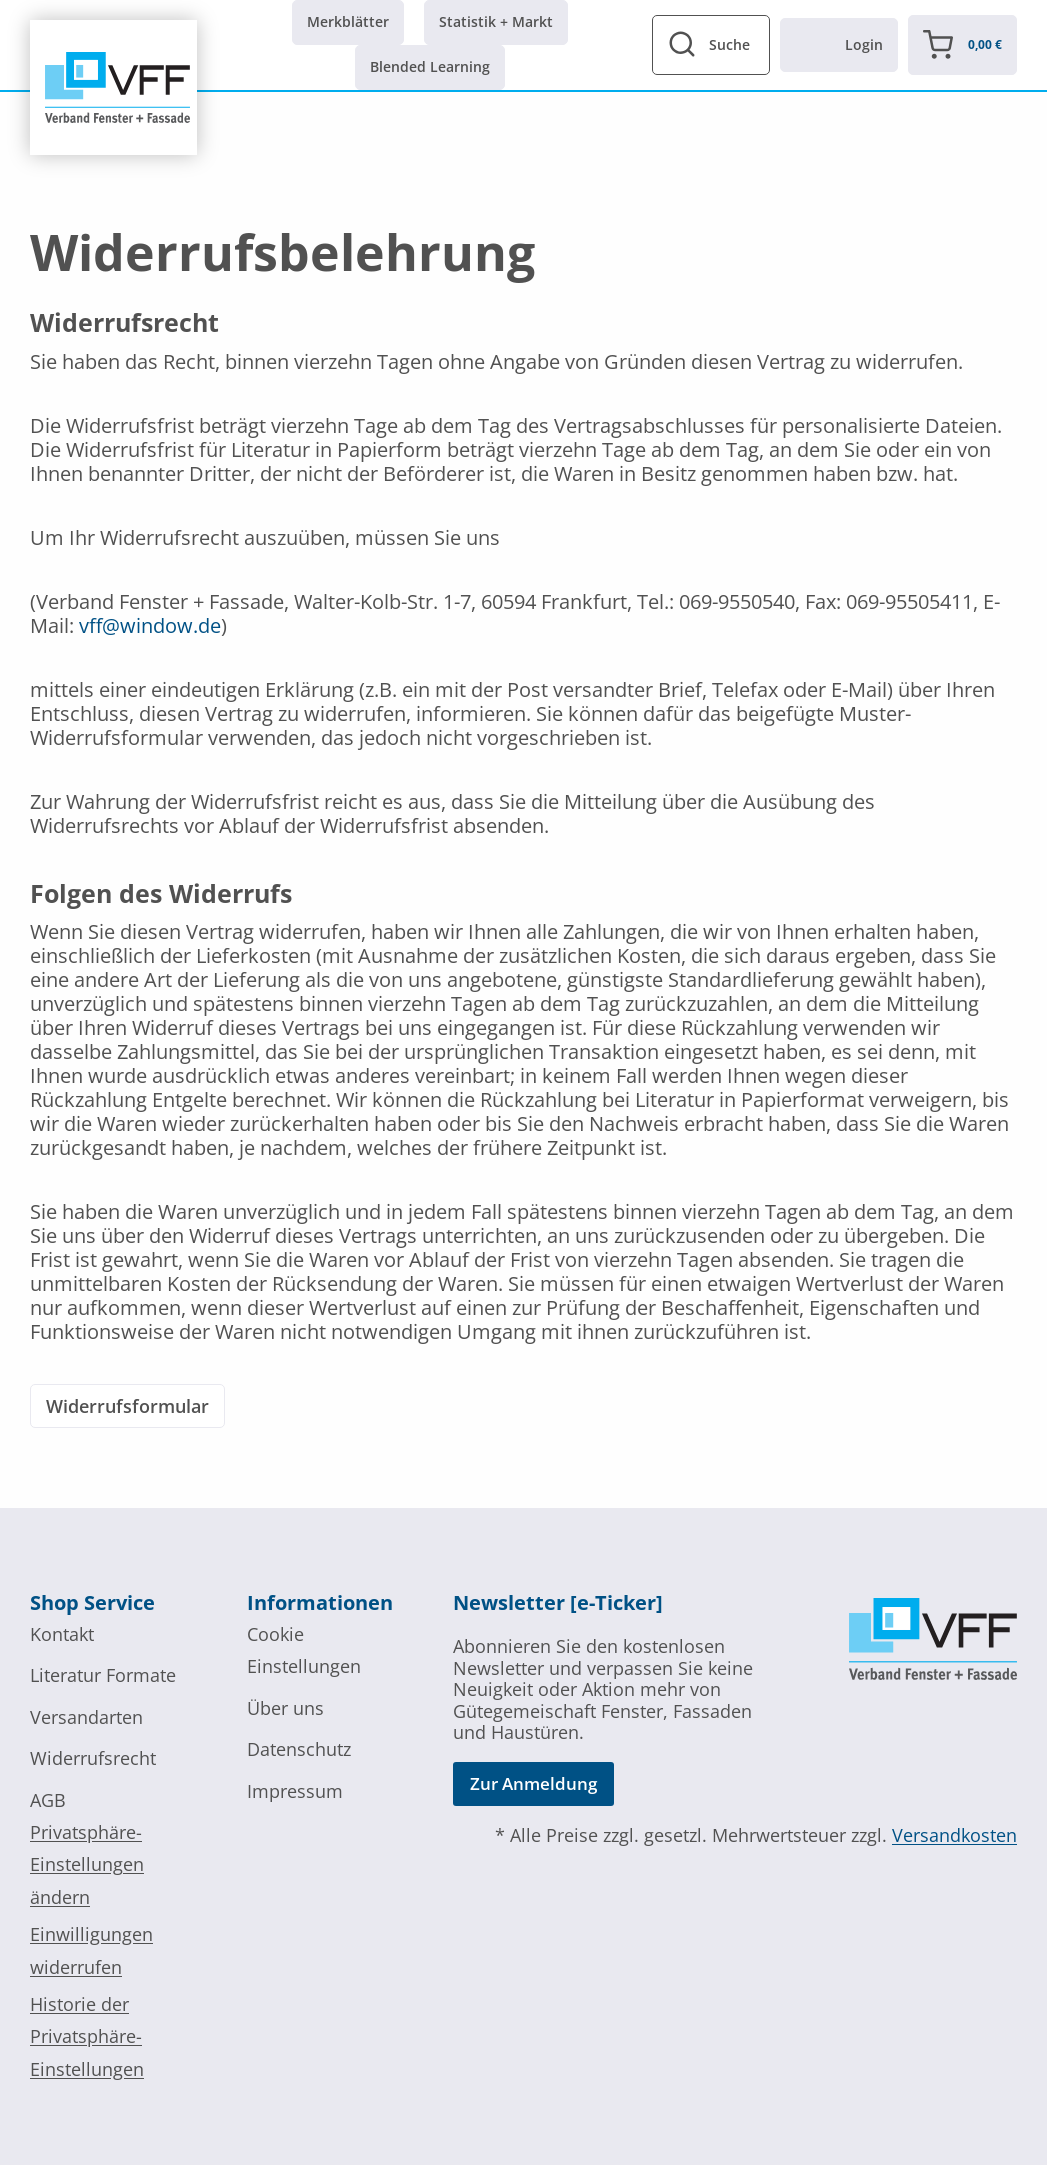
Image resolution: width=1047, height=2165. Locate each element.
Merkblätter (348, 21)
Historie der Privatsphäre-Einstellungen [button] (87, 2036)
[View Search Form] (711, 45)
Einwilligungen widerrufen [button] (91, 1950)
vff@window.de (150, 625)
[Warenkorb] (962, 45)
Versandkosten (954, 1835)
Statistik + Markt (496, 21)
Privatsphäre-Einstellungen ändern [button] (87, 1864)
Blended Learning (430, 66)
